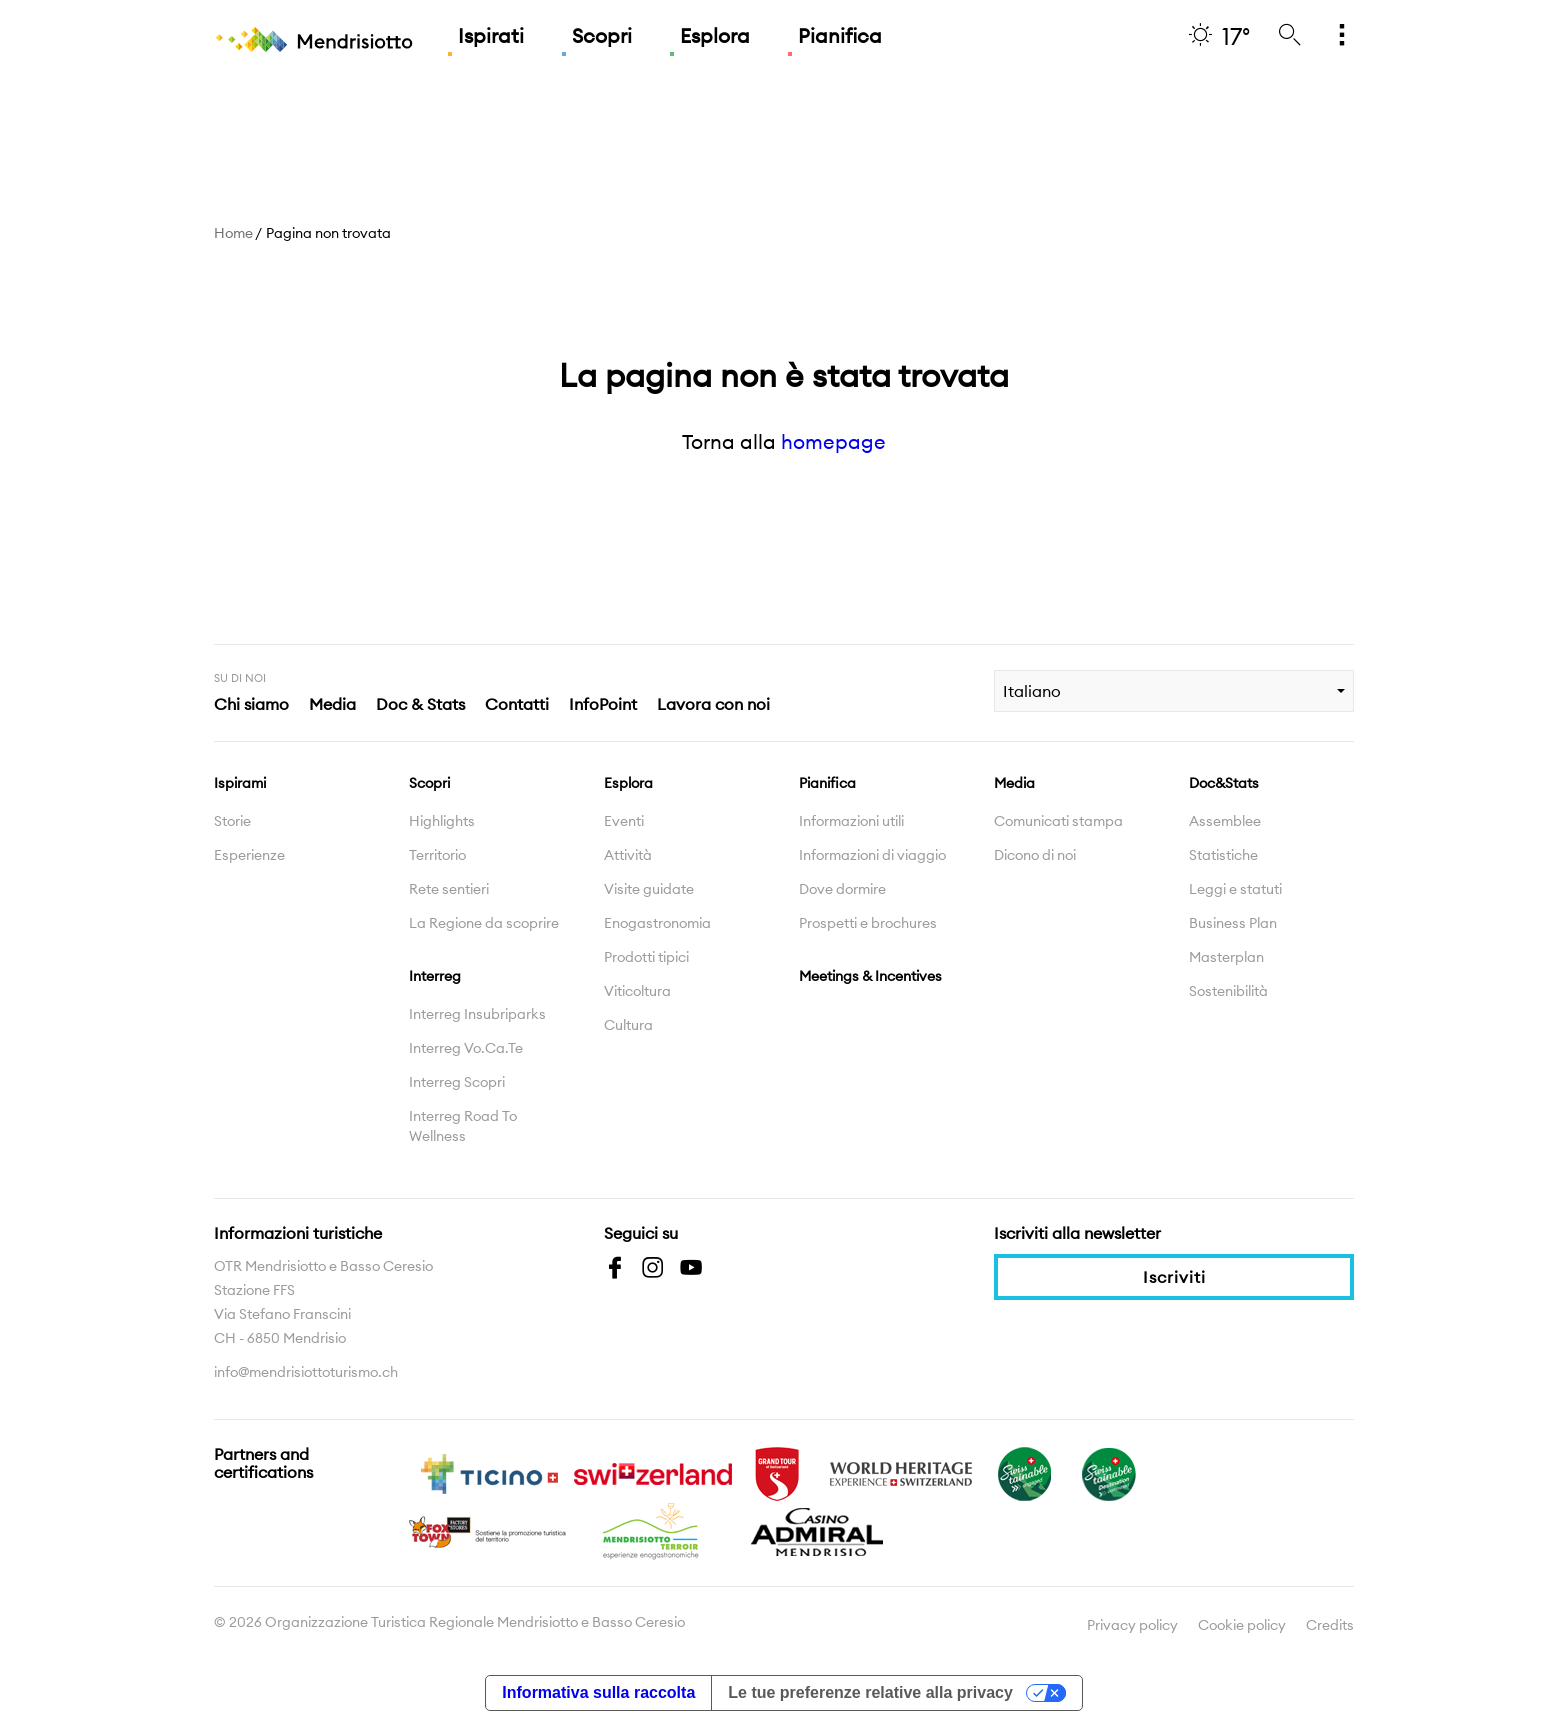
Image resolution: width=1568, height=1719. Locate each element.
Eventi (624, 821)
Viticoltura (637, 991)
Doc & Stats (420, 704)
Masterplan (1226, 957)
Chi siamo (251, 704)
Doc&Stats (1224, 783)
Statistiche (1223, 855)
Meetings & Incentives (870, 976)
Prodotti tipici (646, 957)
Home (233, 233)
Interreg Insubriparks (477, 1014)
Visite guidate (649, 889)
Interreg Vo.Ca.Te (466, 1048)
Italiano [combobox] (1032, 691)
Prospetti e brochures (868, 923)
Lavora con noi (713, 704)
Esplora (715, 35)
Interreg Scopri (457, 1082)
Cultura (628, 1025)
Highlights (442, 821)
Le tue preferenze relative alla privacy (870, 1692)
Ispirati (491, 35)
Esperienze (249, 855)
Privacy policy (1132, 1625)
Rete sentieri (449, 889)
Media (332, 704)
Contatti (517, 704)
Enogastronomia (657, 923)
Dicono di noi (1035, 855)
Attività (628, 855)
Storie (232, 821)
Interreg (435, 976)
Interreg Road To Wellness (463, 1126)
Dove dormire (842, 889)
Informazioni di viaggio (872, 855)
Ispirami (240, 783)
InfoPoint (603, 704)
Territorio (437, 855)
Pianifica (840, 35)
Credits (1330, 1625)
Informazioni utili (851, 821)
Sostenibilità (1228, 991)
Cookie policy (1242, 1625)
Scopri (602, 35)
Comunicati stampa (1058, 821)
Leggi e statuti (1235, 889)
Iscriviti (1174, 1277)
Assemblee (1225, 821)
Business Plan (1233, 923)
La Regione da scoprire (484, 923)
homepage (833, 441)
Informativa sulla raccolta (598, 1692)
